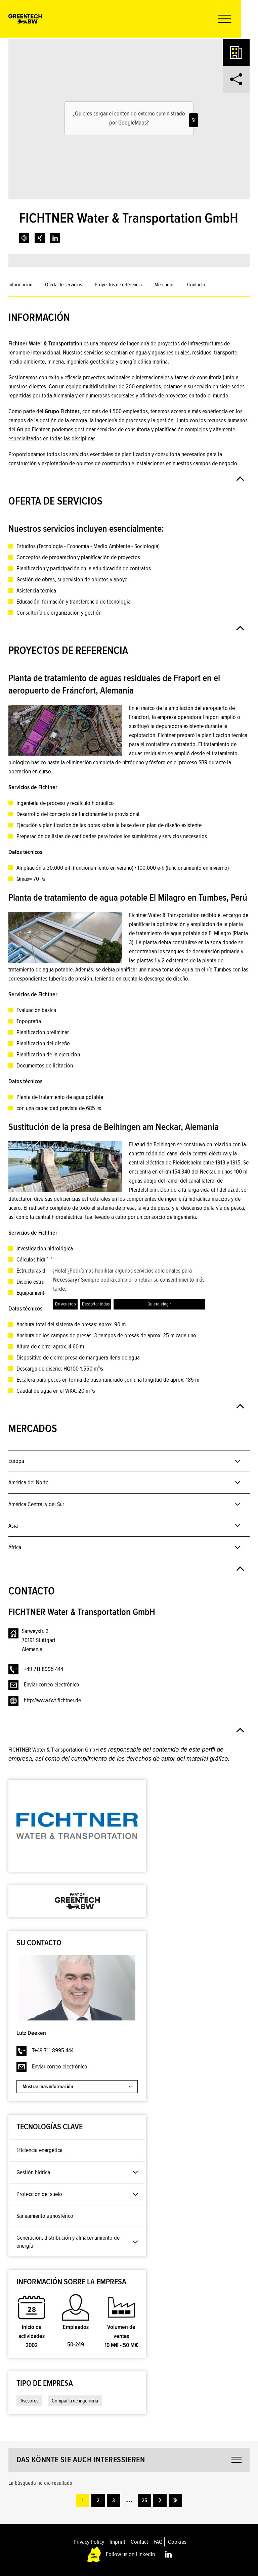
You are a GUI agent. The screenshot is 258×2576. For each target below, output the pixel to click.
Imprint (117, 2541)
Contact (139, 2541)
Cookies (177, 2541)
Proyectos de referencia (118, 284)
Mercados (164, 284)
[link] (24, 238)
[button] (239, 19)
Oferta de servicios (63, 284)
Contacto (196, 284)
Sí (193, 120)
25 (144, 2500)
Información (20, 284)
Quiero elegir (159, 1304)
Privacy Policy (89, 2541)
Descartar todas (96, 1304)
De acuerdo (65, 1304)
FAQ (158, 2541)
